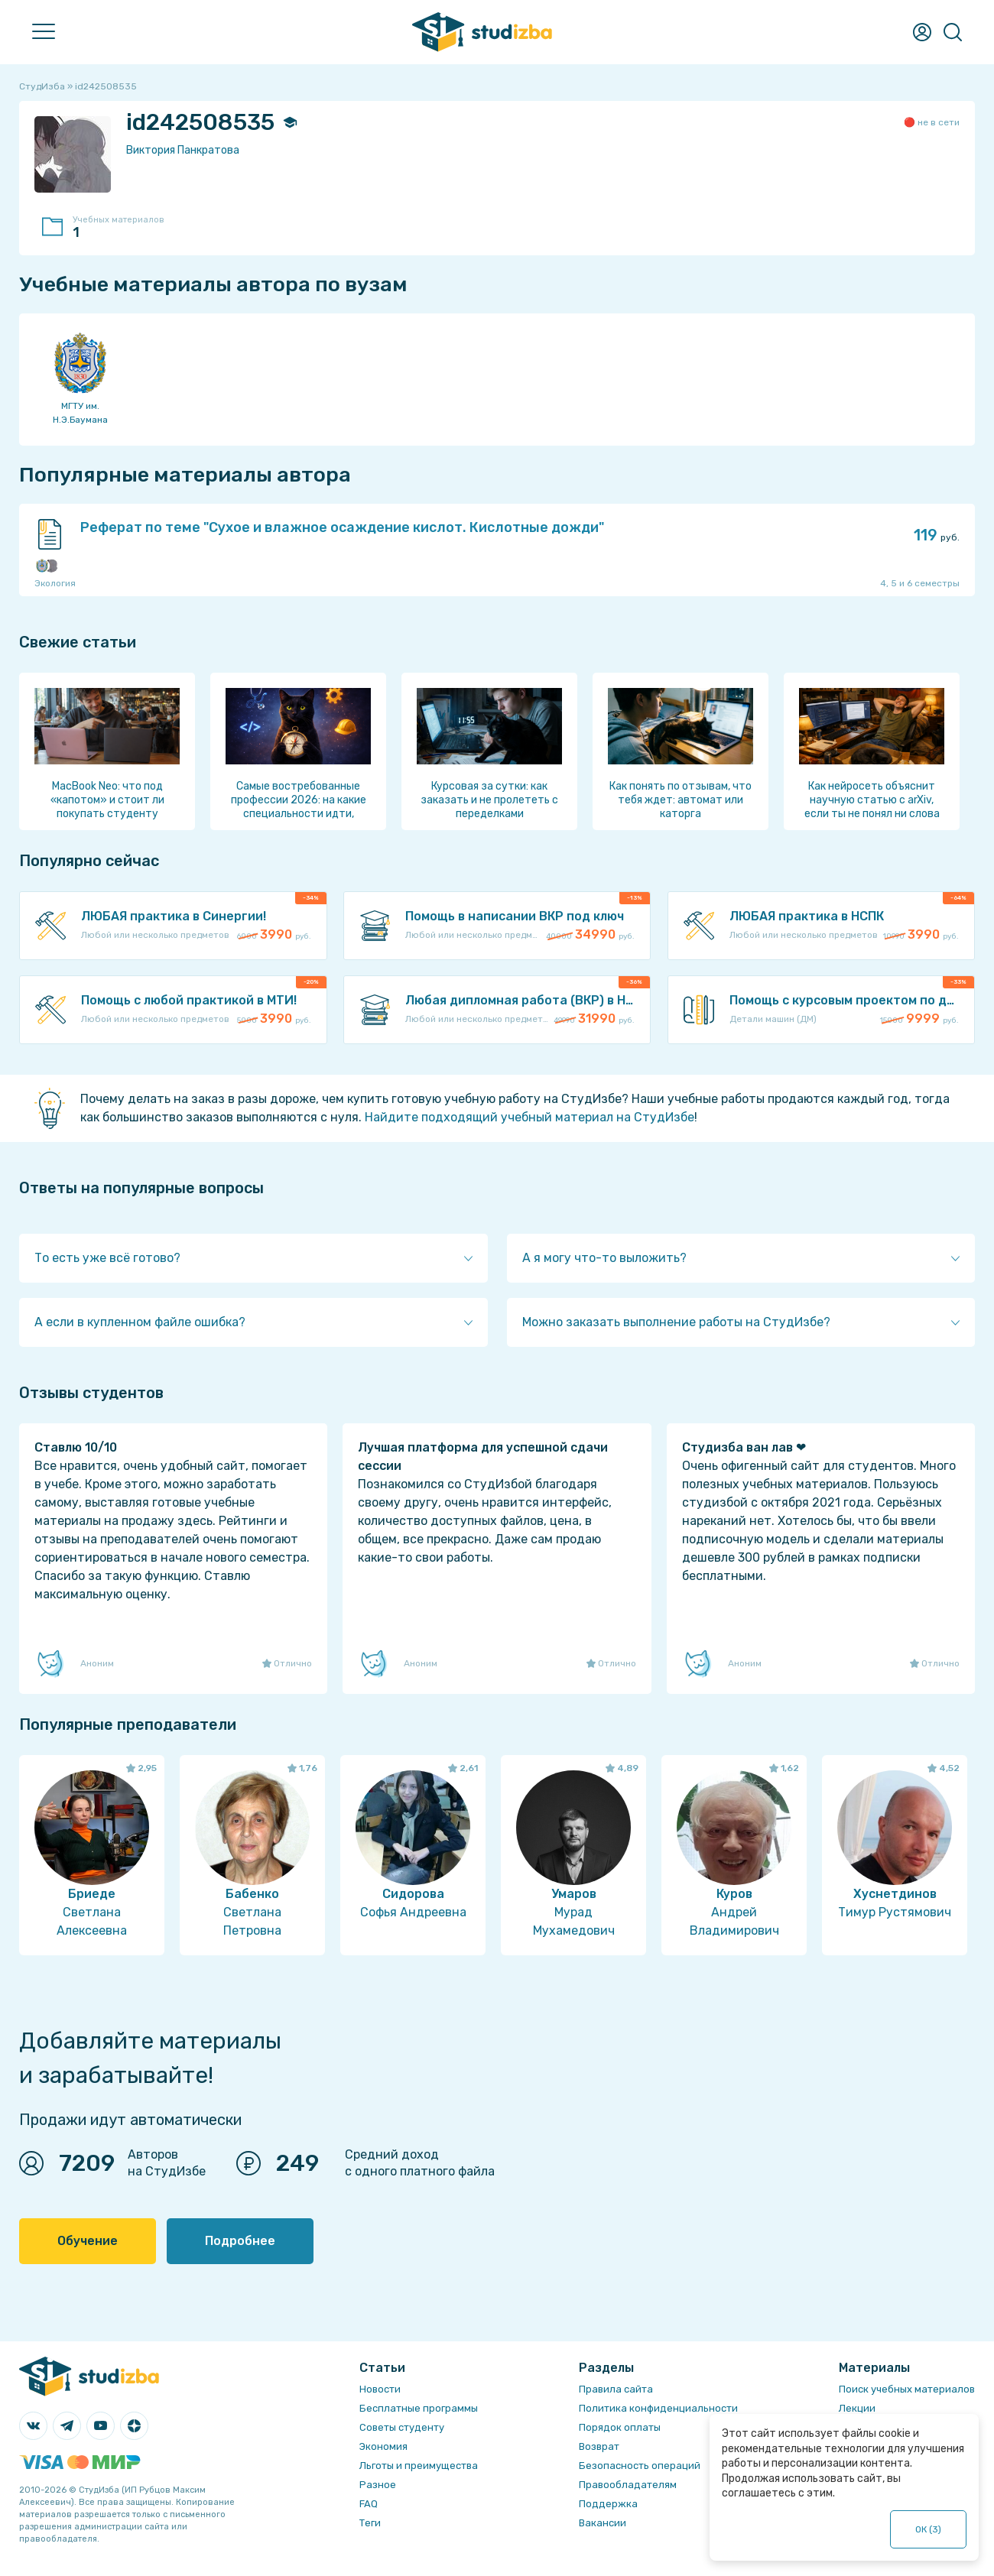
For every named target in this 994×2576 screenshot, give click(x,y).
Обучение (87, 2241)
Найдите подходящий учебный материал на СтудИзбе (529, 1117)
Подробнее (240, 2241)
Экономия (383, 2446)
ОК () (928, 2529)
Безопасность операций (639, 2465)
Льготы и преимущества (418, 2465)
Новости (380, 2389)
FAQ (368, 2503)
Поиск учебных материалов (907, 2389)
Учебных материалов (126, 228)
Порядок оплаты (620, 2427)
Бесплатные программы (418, 2408)
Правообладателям (628, 2484)
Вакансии (602, 2523)
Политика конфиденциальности (658, 2408)
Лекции (857, 2408)
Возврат (599, 2446)
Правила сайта (616, 2389)
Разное (377, 2484)
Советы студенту (401, 2427)
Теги (370, 2523)
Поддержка (608, 2503)
